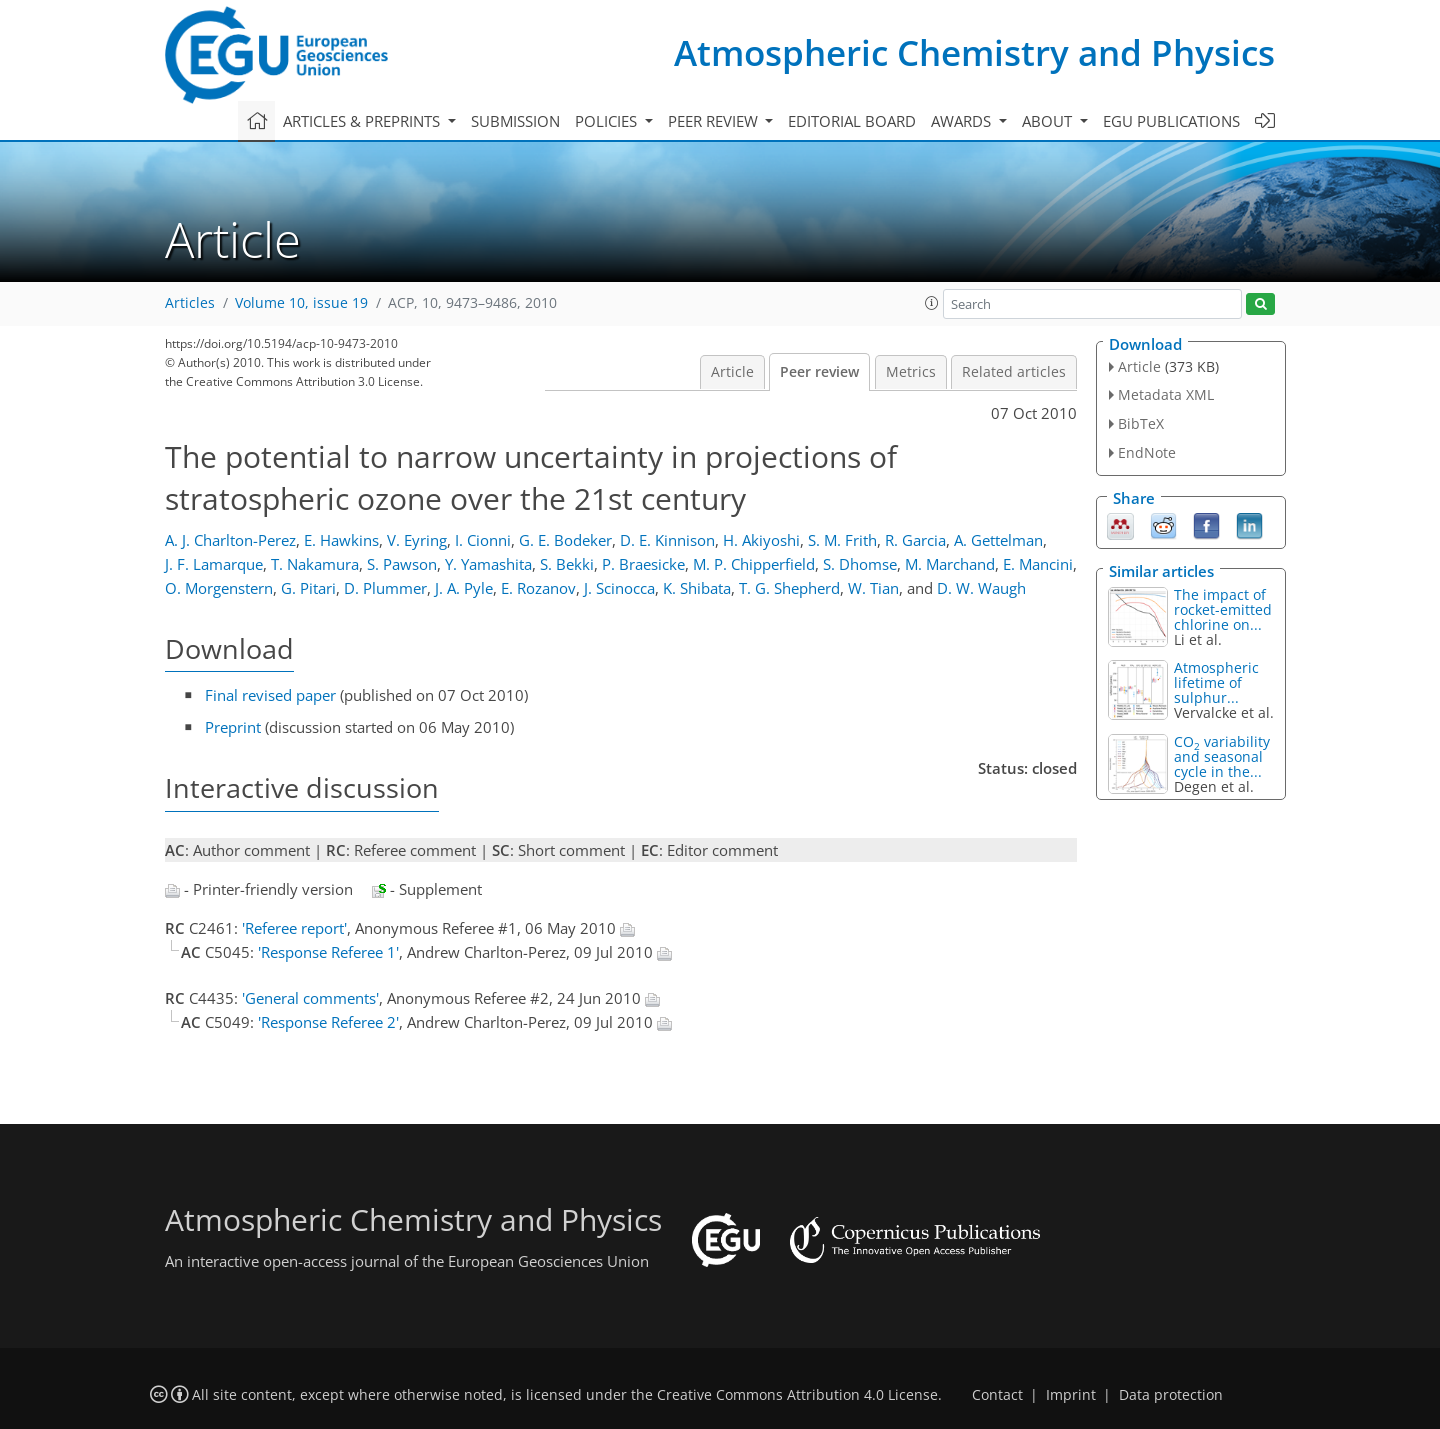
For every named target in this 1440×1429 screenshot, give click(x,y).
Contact (997, 1395)
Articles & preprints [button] (363, 121)
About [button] (1049, 121)
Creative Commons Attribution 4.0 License (797, 1395)
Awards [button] (963, 121)
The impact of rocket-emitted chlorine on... (1223, 609)
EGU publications (1171, 121)
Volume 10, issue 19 (301, 303)
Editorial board (852, 121)
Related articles (1014, 372)
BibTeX (1141, 423)
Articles (190, 303)
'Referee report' (294, 928)
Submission (515, 121)
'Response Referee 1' (328, 952)
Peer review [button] (715, 121)
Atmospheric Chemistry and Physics (974, 52)
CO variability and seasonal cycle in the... (1222, 756)
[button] (932, 303)
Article (732, 372)
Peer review (819, 372)
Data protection (1171, 1395)
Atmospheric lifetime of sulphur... (1216, 682)
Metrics (911, 372)
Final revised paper (270, 695)
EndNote (1147, 452)
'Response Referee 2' (328, 1022)
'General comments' (310, 998)
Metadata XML (1166, 394)
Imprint (1071, 1395)
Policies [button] (608, 121)
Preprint (233, 727)
